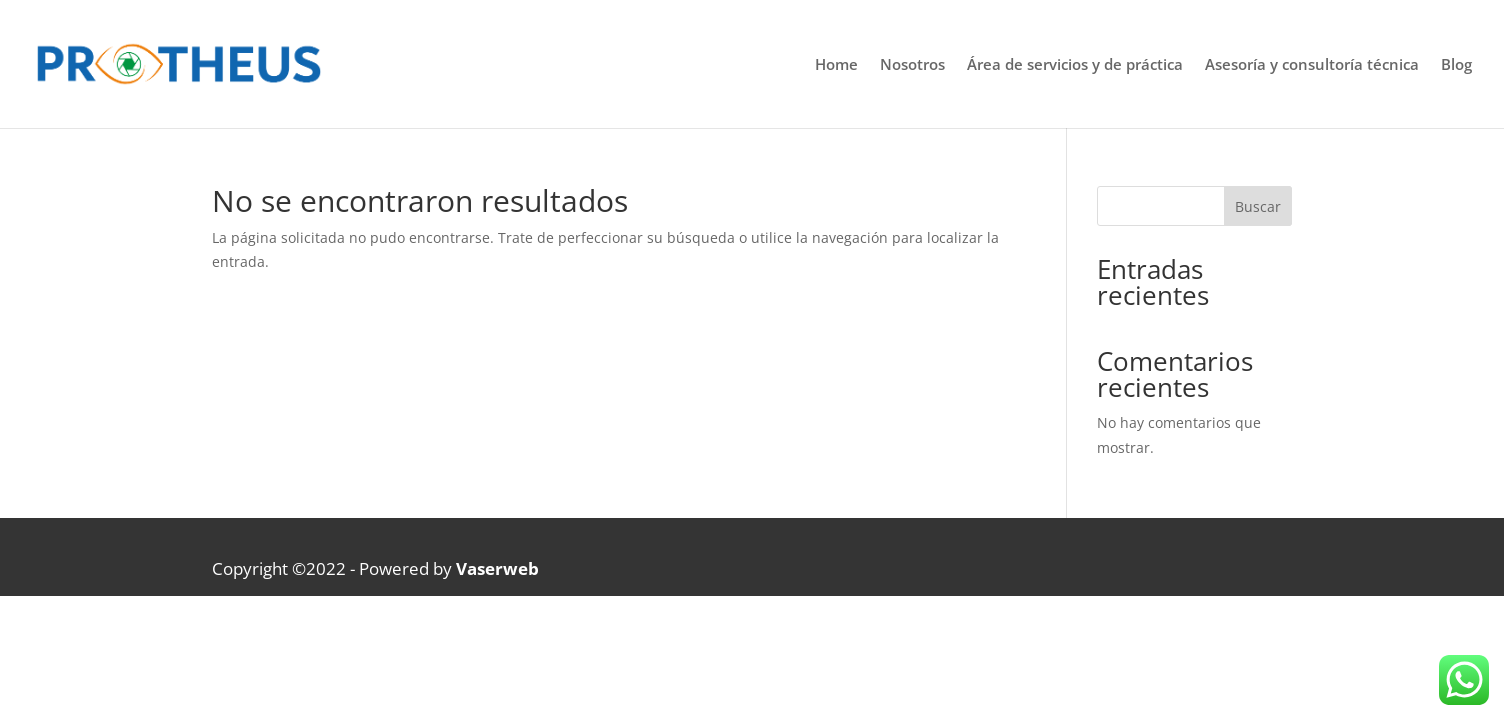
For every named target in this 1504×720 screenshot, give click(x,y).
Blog (1456, 65)
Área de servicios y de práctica (1075, 65)
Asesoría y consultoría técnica (1312, 65)
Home (836, 65)
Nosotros (912, 65)
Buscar (1258, 206)
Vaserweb (497, 568)
